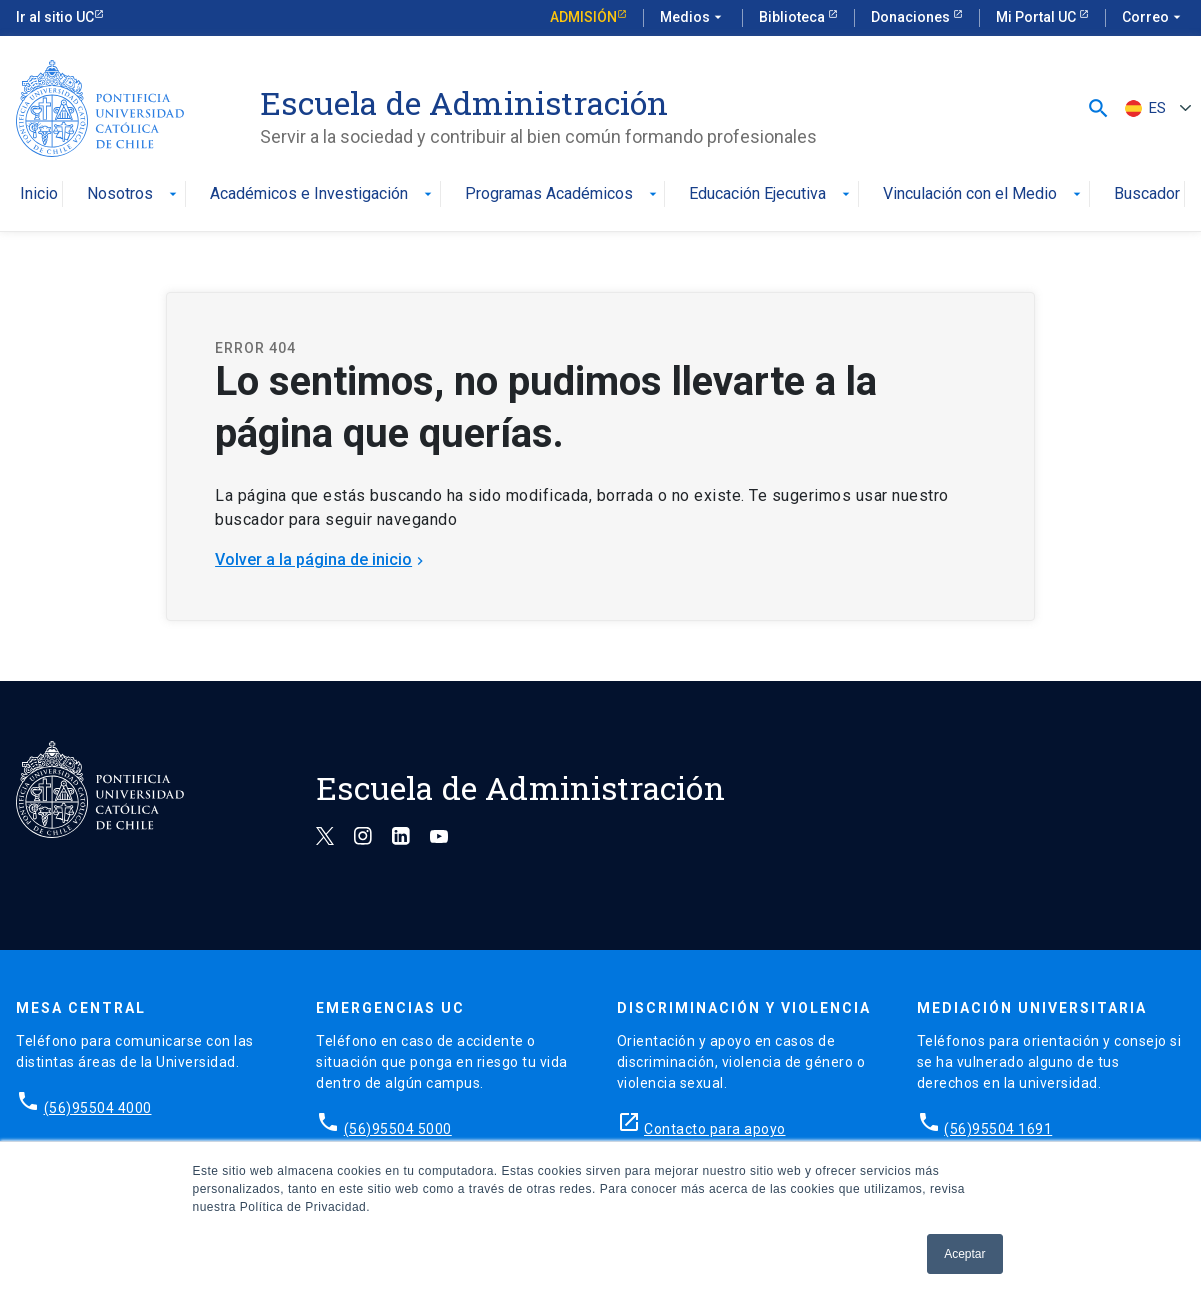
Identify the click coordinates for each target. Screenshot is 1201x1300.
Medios (693, 18)
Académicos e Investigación (323, 194)
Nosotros (134, 194)
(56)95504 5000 (398, 1129)
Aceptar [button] (964, 1254)
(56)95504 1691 (998, 1129)
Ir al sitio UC (55, 17)
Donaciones (912, 17)
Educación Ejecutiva (771, 194)
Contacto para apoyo (715, 1129)
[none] (1156, 108)
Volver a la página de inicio (321, 559)
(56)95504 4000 (98, 1108)
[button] (1098, 107)
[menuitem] (1156, 108)
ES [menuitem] (1157, 108)
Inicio (39, 194)
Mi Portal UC (1037, 17)
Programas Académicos (563, 194)
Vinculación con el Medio (984, 194)
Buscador (1147, 194)
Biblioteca (793, 17)
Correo (1153, 18)
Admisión (583, 17)
